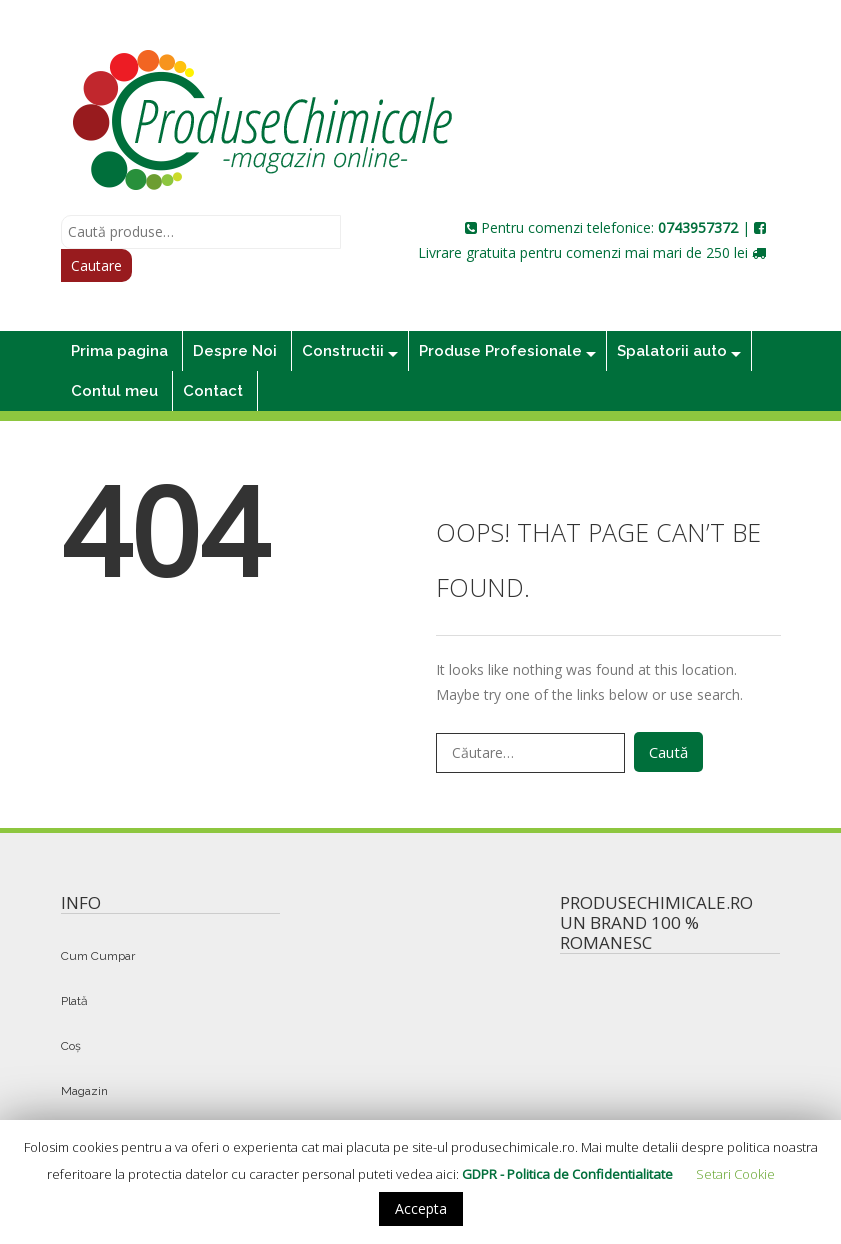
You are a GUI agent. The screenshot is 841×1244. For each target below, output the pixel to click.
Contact (213, 391)
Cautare (96, 265)
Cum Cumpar (98, 956)
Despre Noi (235, 351)
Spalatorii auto (672, 351)
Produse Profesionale (500, 351)
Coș (71, 1046)
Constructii (343, 351)
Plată (74, 1001)
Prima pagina (119, 351)
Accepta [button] (421, 1208)
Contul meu (114, 391)
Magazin (84, 1091)
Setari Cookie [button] (735, 1174)
